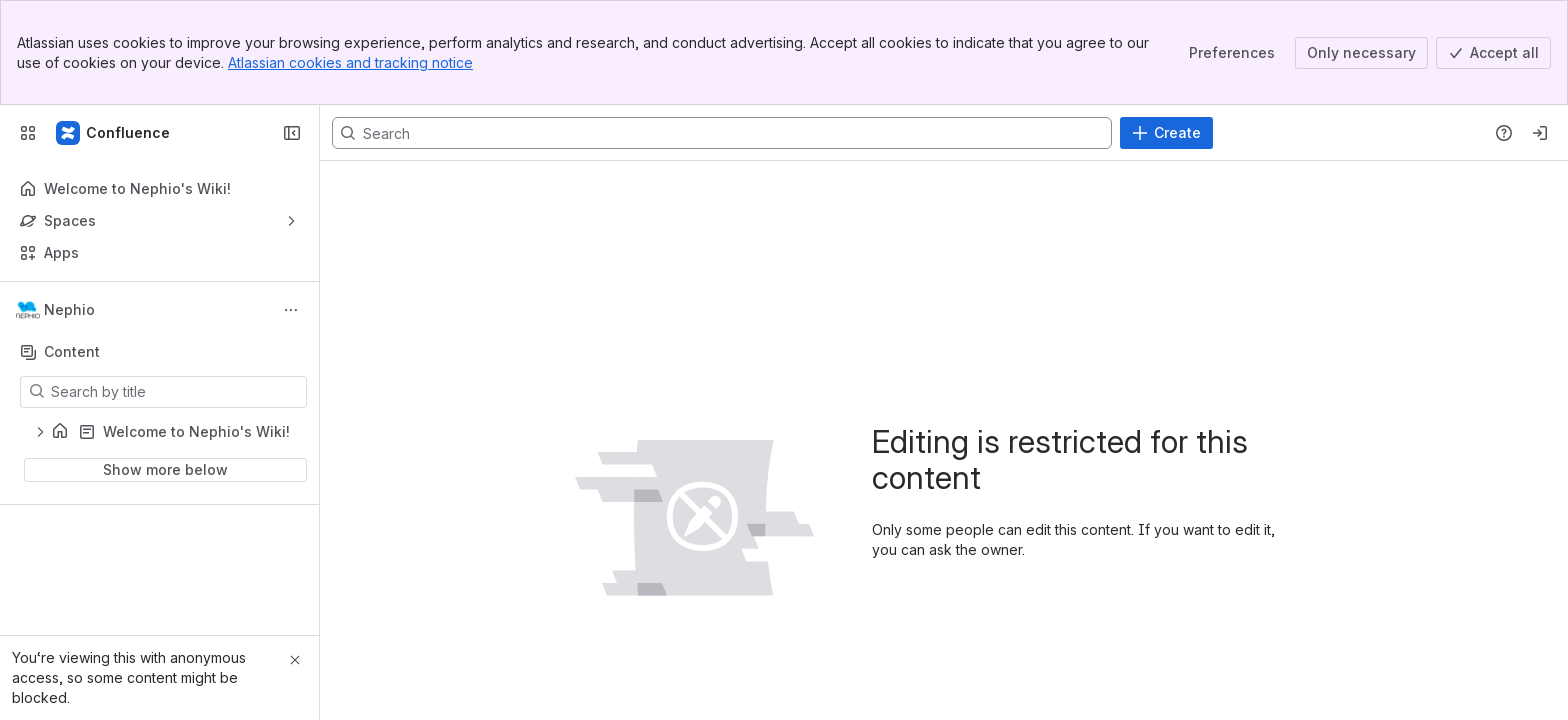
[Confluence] (114, 133)
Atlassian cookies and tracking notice (350, 62)
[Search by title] (175, 392)
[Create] (1166, 133)
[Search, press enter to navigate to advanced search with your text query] (722, 133)
